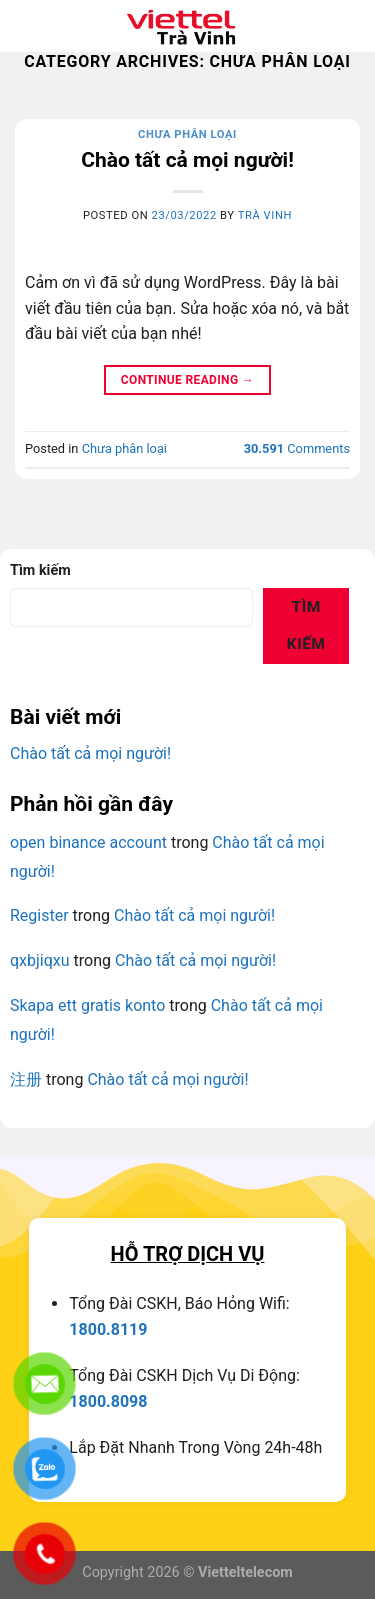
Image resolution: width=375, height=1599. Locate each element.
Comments (297, 448)
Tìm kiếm (40, 570)
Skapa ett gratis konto (87, 1005)
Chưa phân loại (187, 134)
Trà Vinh (265, 215)
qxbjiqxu (40, 960)
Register (39, 915)
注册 (26, 1079)
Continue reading (187, 380)
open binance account (88, 842)
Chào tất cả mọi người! (187, 160)
